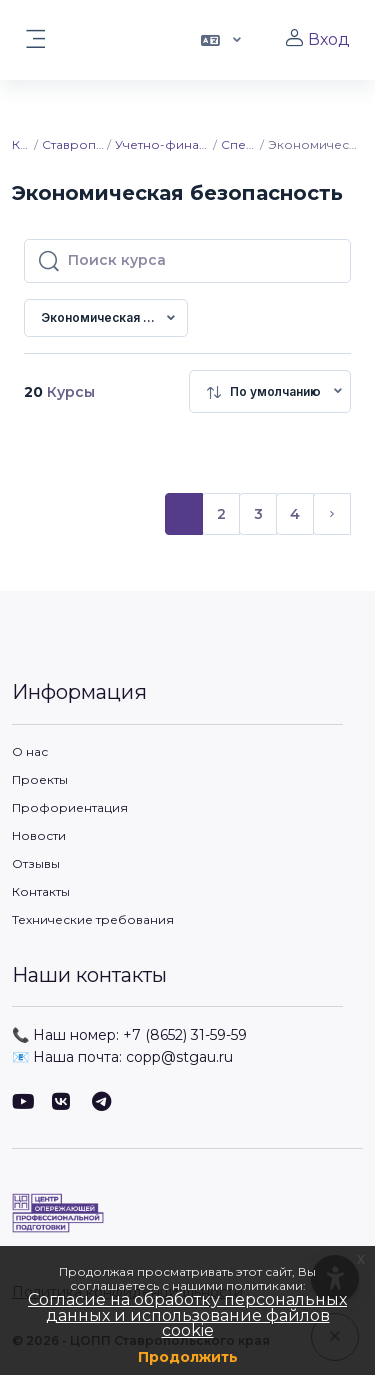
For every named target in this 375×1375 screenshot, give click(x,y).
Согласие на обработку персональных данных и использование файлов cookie (187, 1315)
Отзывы (36, 863)
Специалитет (239, 144)
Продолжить (188, 1357)
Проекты (40, 779)
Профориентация (70, 807)
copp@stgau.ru (179, 1057)
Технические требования (93, 919)
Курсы (22, 144)
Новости (39, 835)
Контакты (41, 891)
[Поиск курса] (203, 261)
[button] (219, 40)
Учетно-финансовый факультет (163, 144)
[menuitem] (270, 391)
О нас (30, 751)
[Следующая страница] (332, 514)
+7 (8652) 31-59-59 (185, 1035)
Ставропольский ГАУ (73, 144)
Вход (317, 39)
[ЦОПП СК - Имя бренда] (187, 1213)
